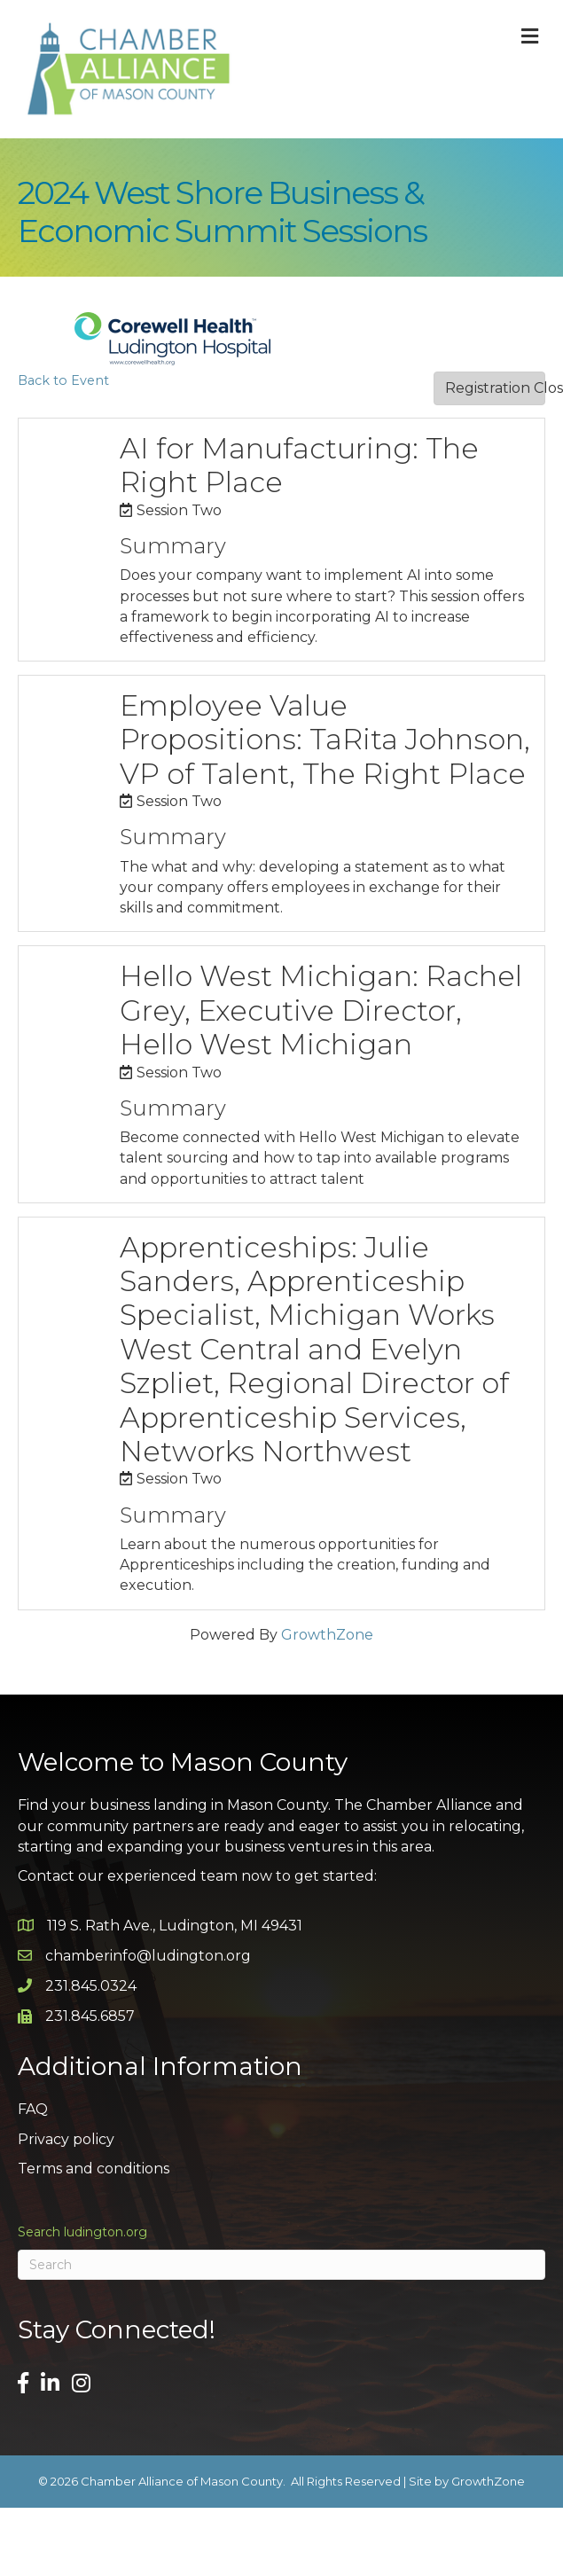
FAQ (33, 2109)
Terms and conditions (93, 2168)
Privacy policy (66, 2139)
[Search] (281, 2265)
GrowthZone (327, 1634)
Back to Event (63, 380)
